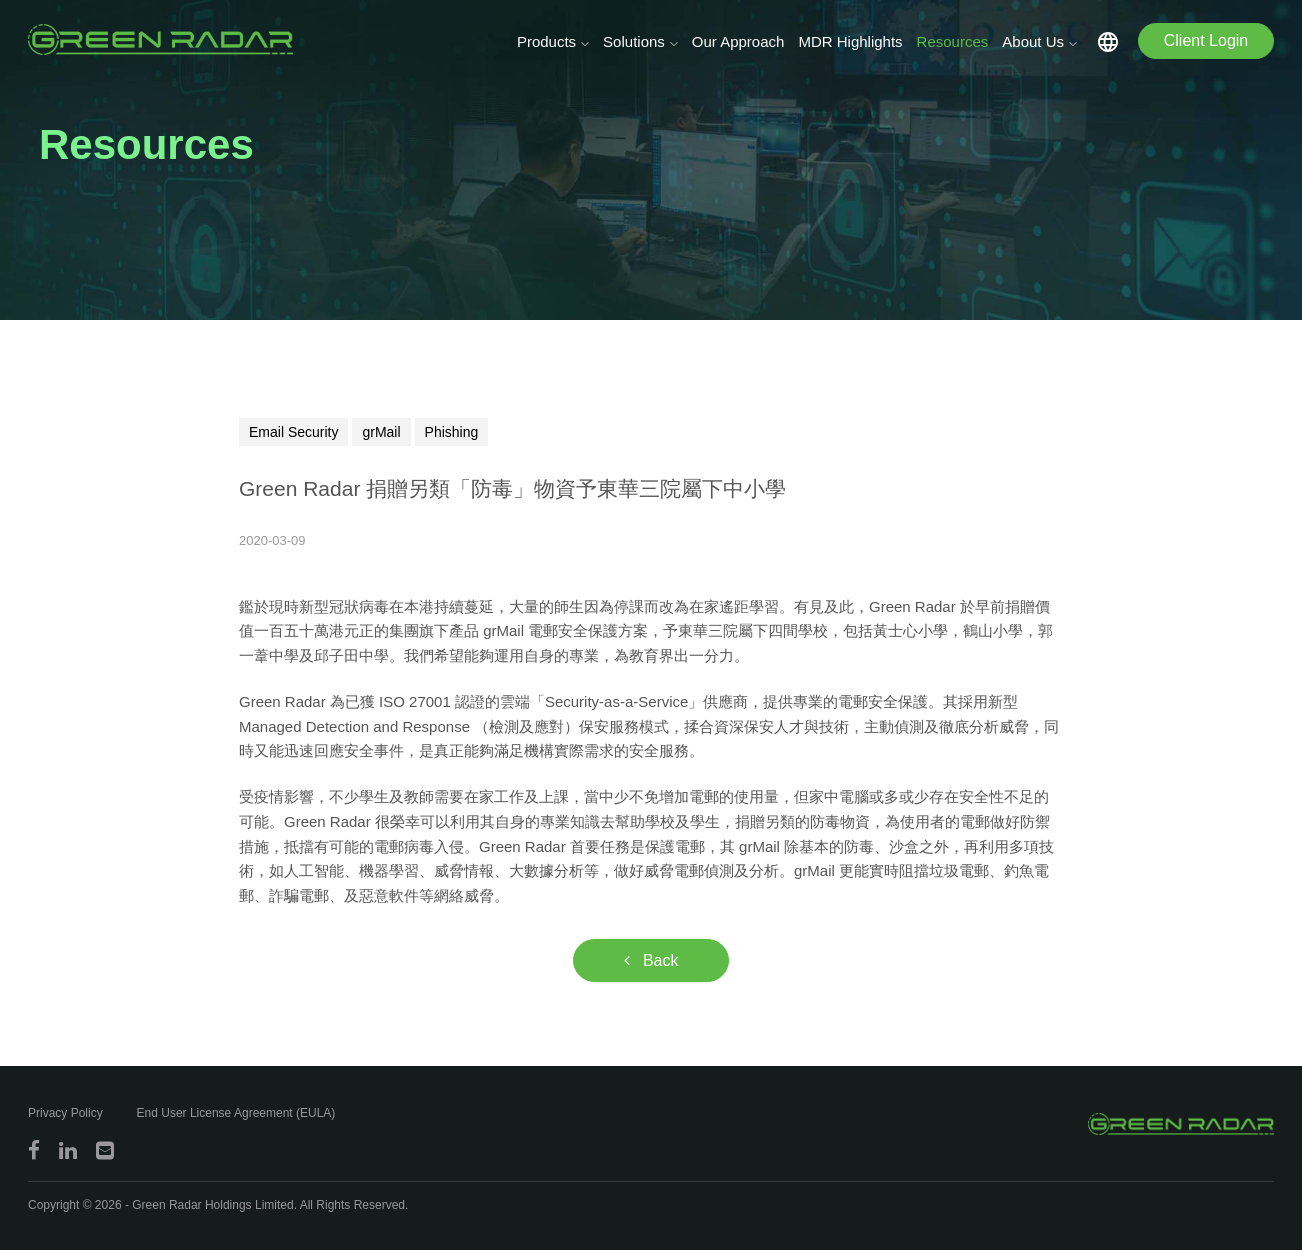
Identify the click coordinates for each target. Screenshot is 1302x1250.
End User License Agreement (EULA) (236, 1113)
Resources (953, 41)
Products (546, 41)
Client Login (1206, 40)
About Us (1033, 41)
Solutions (634, 41)
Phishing (452, 432)
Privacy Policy (65, 1113)
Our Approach (738, 41)
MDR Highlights (850, 41)
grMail (381, 432)
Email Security (293, 432)
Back (651, 960)
